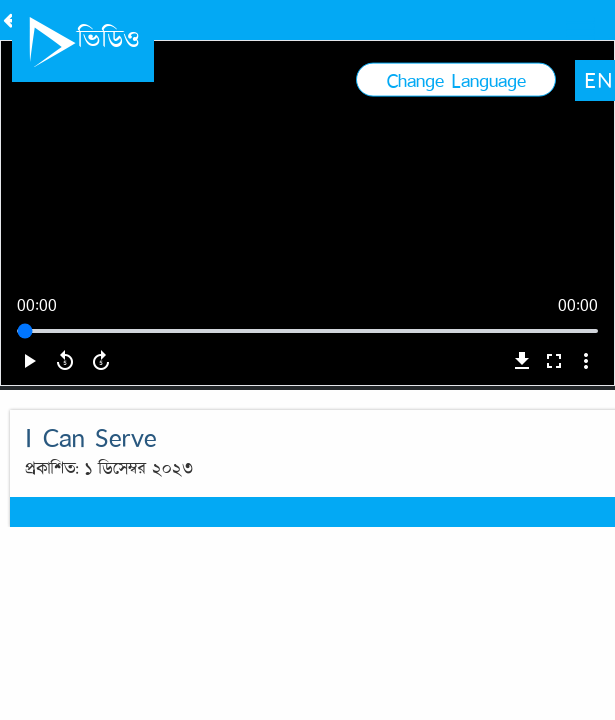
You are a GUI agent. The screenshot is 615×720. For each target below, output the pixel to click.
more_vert (586, 415)
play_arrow (29, 415)
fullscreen (554, 415)
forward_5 (101, 415)
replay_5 (65, 415)
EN (555, 16)
